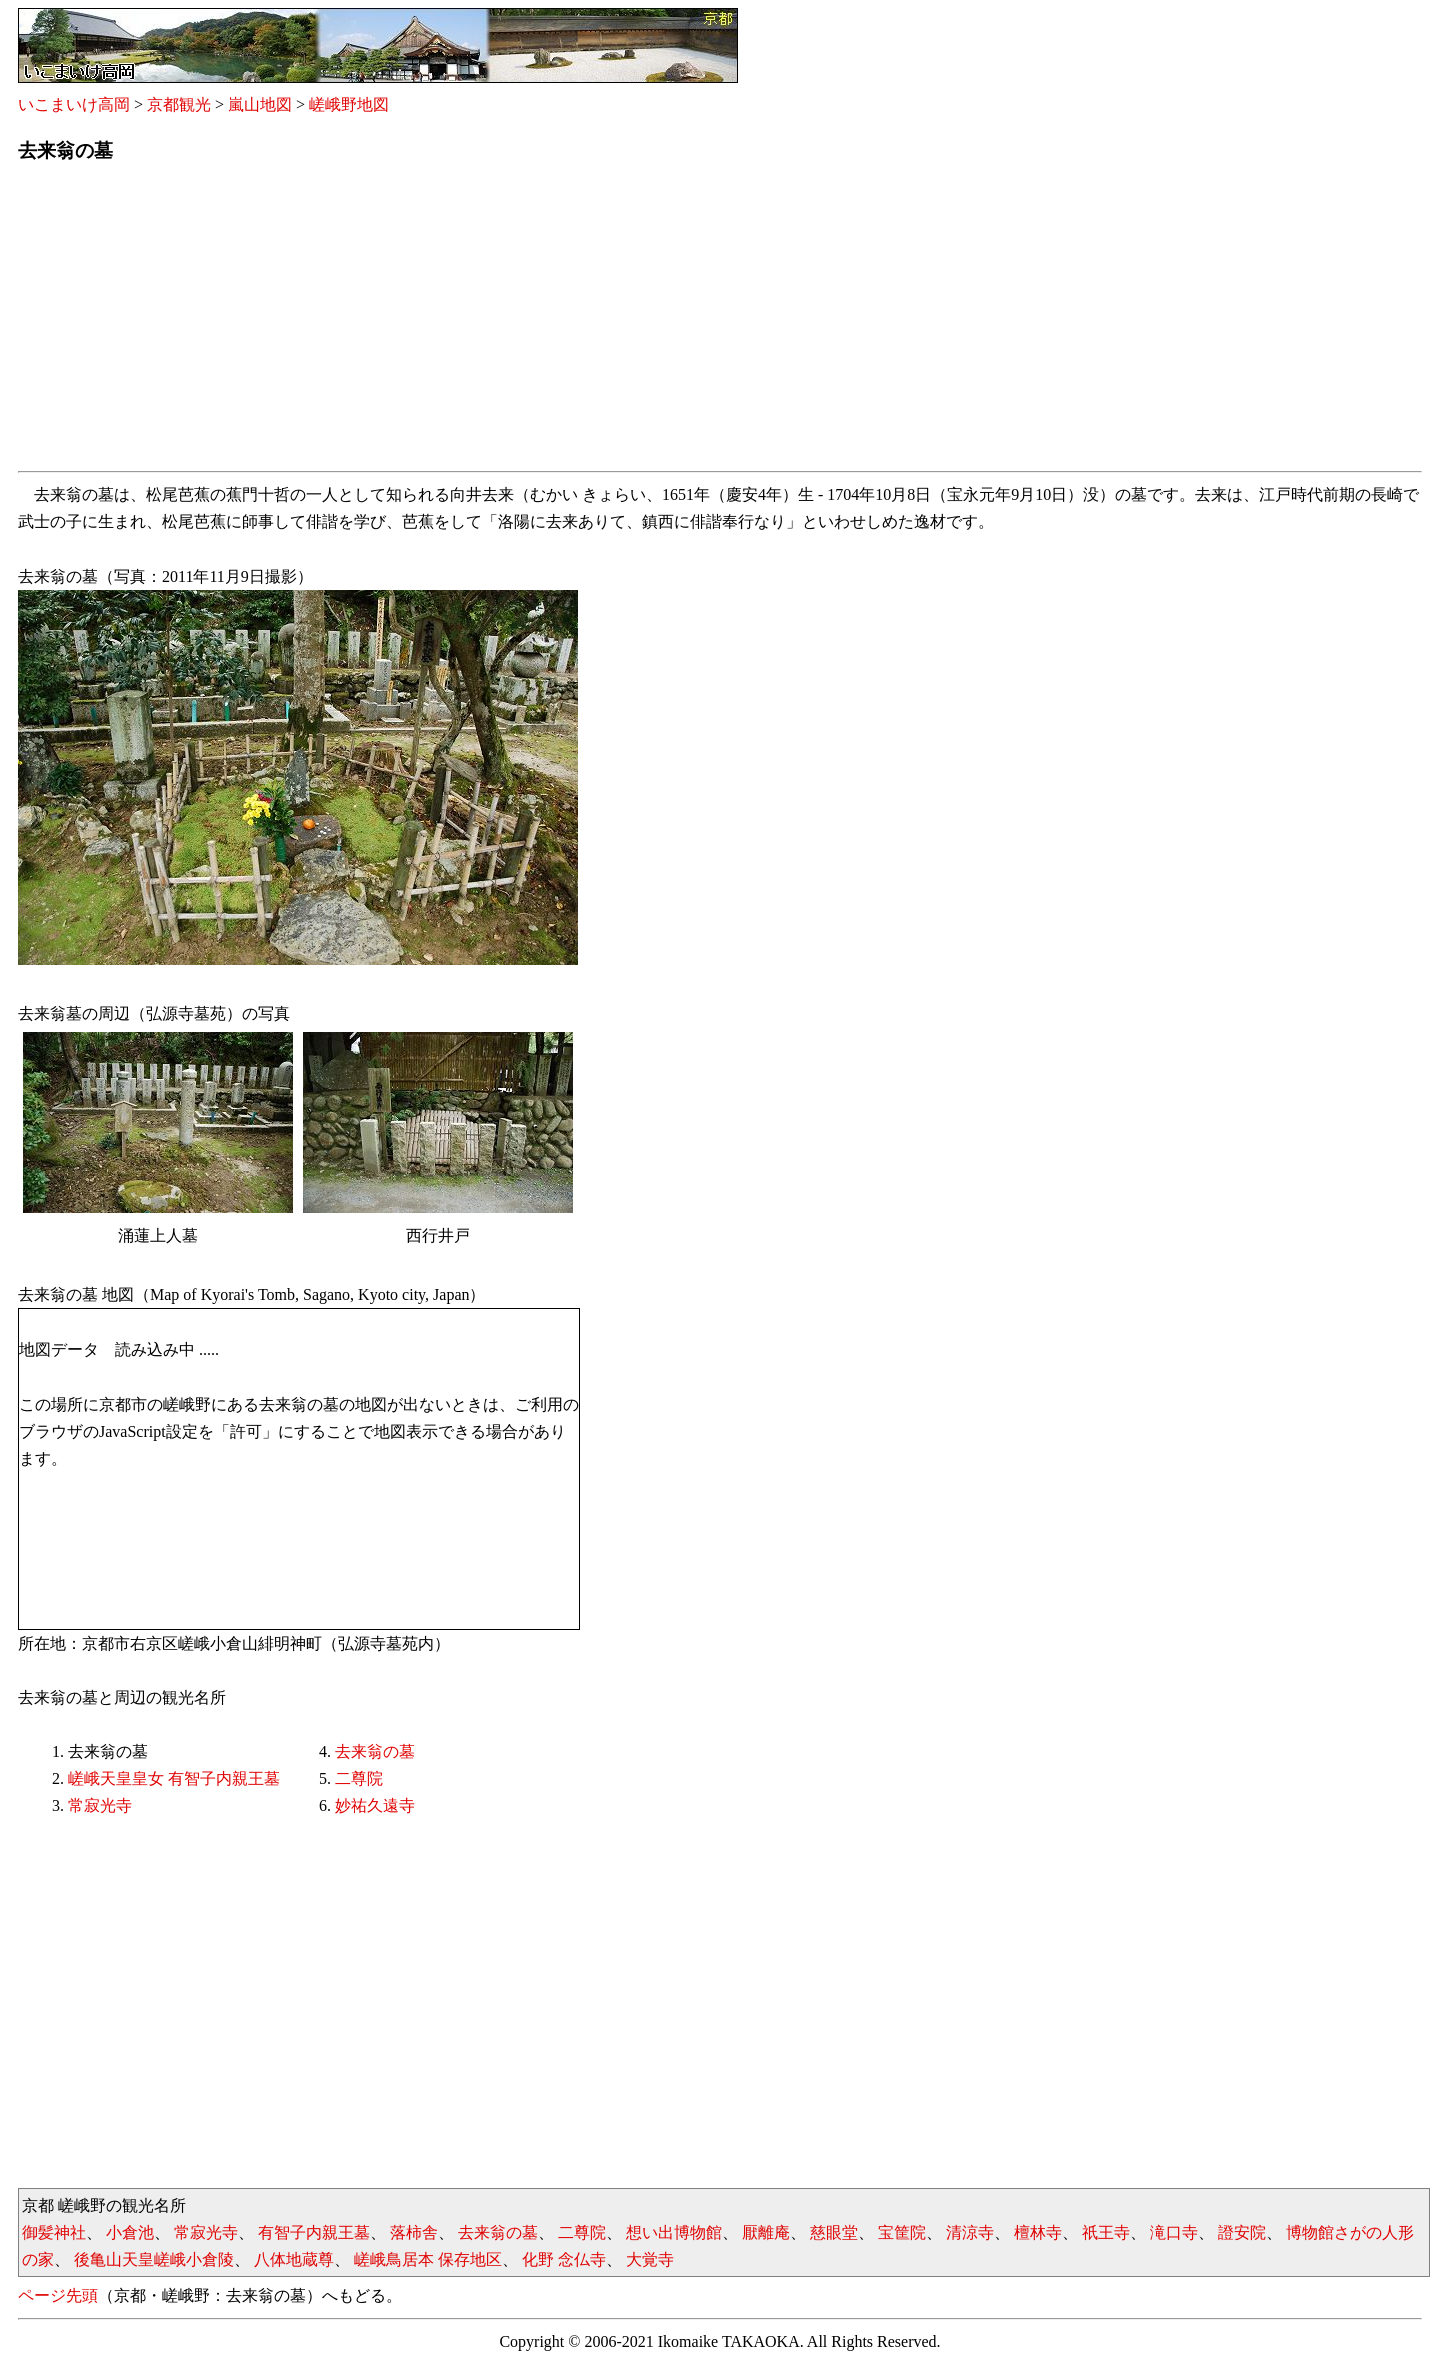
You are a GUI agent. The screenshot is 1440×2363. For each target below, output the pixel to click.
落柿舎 (414, 2232)
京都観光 (179, 104)
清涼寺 (970, 2232)
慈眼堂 (834, 2232)
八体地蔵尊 (294, 2259)
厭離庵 (766, 2232)
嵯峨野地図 (349, 104)
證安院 (1242, 2232)
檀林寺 (1038, 2232)
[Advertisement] (618, 323)
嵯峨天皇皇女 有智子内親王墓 (174, 1778)
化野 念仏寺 (564, 2259)
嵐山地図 (260, 104)
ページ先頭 (58, 2295)
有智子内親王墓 (314, 2232)
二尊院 (359, 1778)
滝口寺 (1174, 2232)
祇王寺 (1106, 2232)
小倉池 (130, 2232)
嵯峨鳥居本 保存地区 (428, 2259)
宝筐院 (902, 2232)
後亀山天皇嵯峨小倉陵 (154, 2259)
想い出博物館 (674, 2232)
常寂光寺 (100, 1805)
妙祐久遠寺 (375, 1805)
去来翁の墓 (375, 1751)
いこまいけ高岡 (74, 104)
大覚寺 (650, 2259)
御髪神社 (54, 2232)
